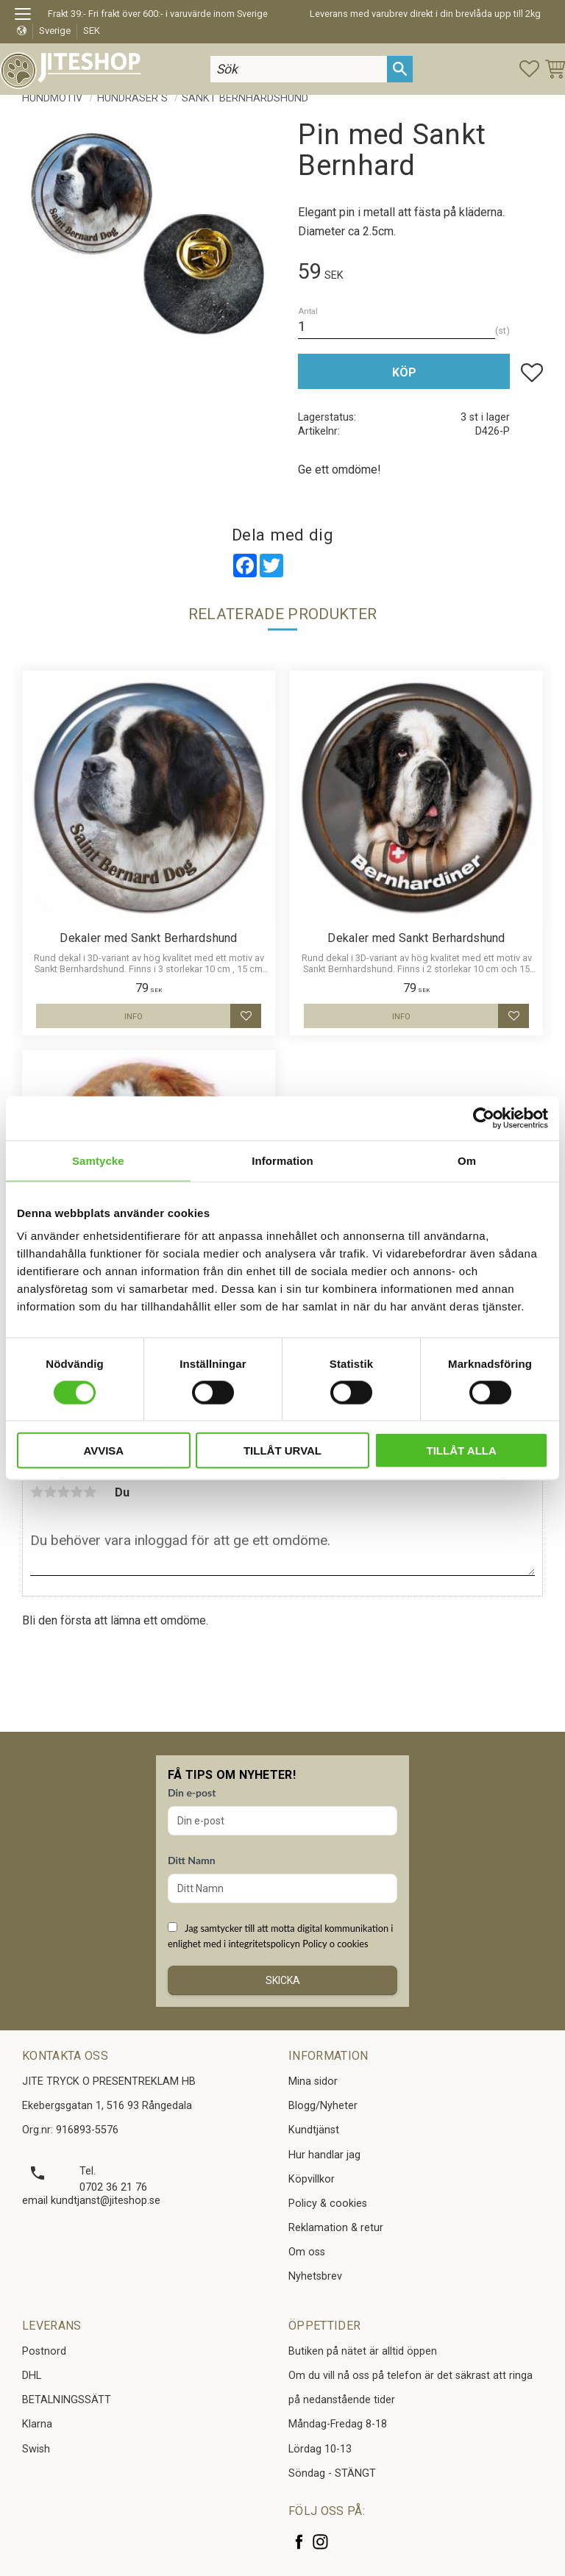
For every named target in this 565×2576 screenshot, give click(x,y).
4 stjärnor (76, 1492)
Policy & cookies (327, 2203)
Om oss (306, 2252)
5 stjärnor (89, 1492)
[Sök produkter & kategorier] (298, 68)
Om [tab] (467, 1160)
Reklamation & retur (335, 2228)
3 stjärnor (63, 1492)
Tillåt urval (282, 1450)
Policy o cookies (335, 1943)
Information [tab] (282, 1160)
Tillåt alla (462, 1450)
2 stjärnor (50, 1492)
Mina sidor (313, 2081)
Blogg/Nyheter (323, 2105)
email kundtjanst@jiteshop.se (91, 2200)
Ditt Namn (192, 1860)
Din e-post (192, 1792)
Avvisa (103, 1450)
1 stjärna (36, 1492)
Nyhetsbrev (315, 2276)
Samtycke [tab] (98, 1160)
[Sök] (400, 69)
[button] (27, 16)
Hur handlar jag (324, 2155)
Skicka (283, 1980)
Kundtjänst (313, 2130)
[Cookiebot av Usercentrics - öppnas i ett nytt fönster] (483, 1118)
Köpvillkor (311, 2179)
